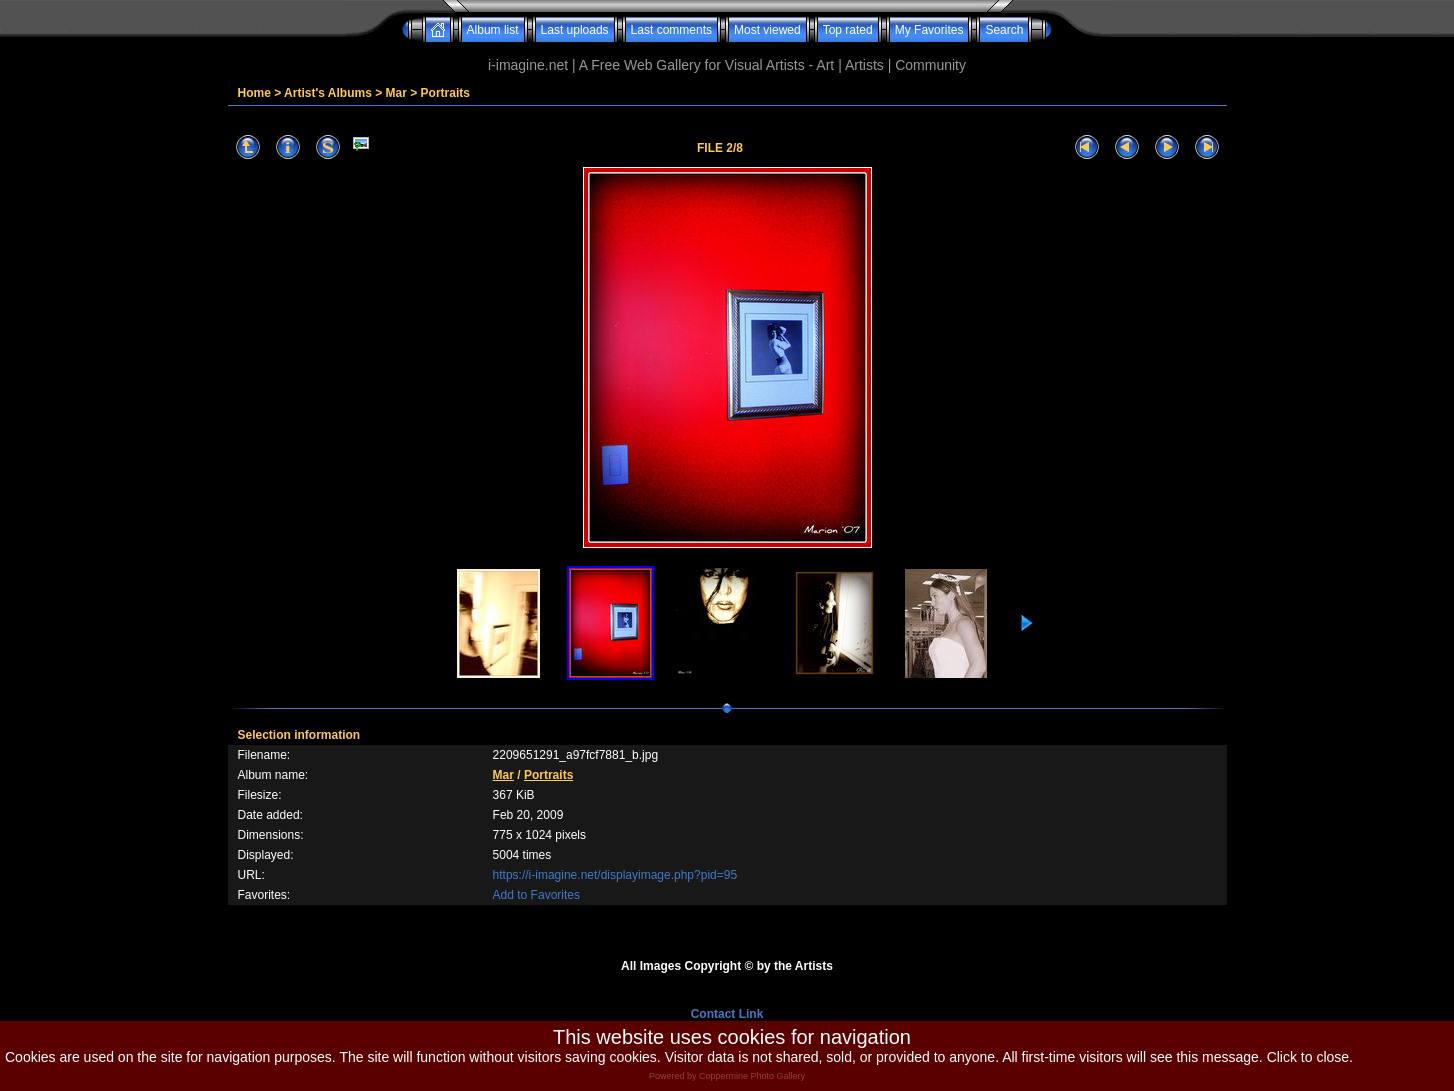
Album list (493, 30)
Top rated (848, 30)
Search (1004, 30)
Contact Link (727, 1014)
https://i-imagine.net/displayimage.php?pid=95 (615, 875)
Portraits (445, 93)
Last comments (671, 30)
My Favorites (929, 30)
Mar (396, 93)
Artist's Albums (328, 93)
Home (254, 93)
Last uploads (575, 30)
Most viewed (767, 30)
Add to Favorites (536, 895)
